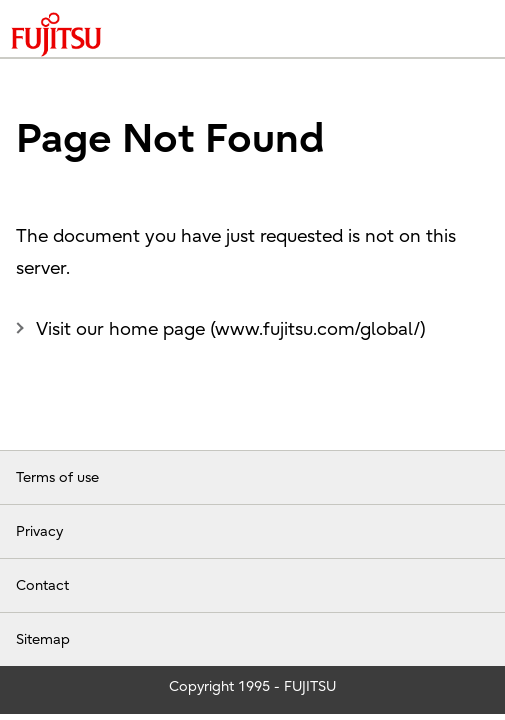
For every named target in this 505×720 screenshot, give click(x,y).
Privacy (39, 531)
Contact (42, 585)
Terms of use (57, 477)
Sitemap (43, 639)
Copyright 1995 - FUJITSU (252, 686)
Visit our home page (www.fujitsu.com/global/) (231, 329)
